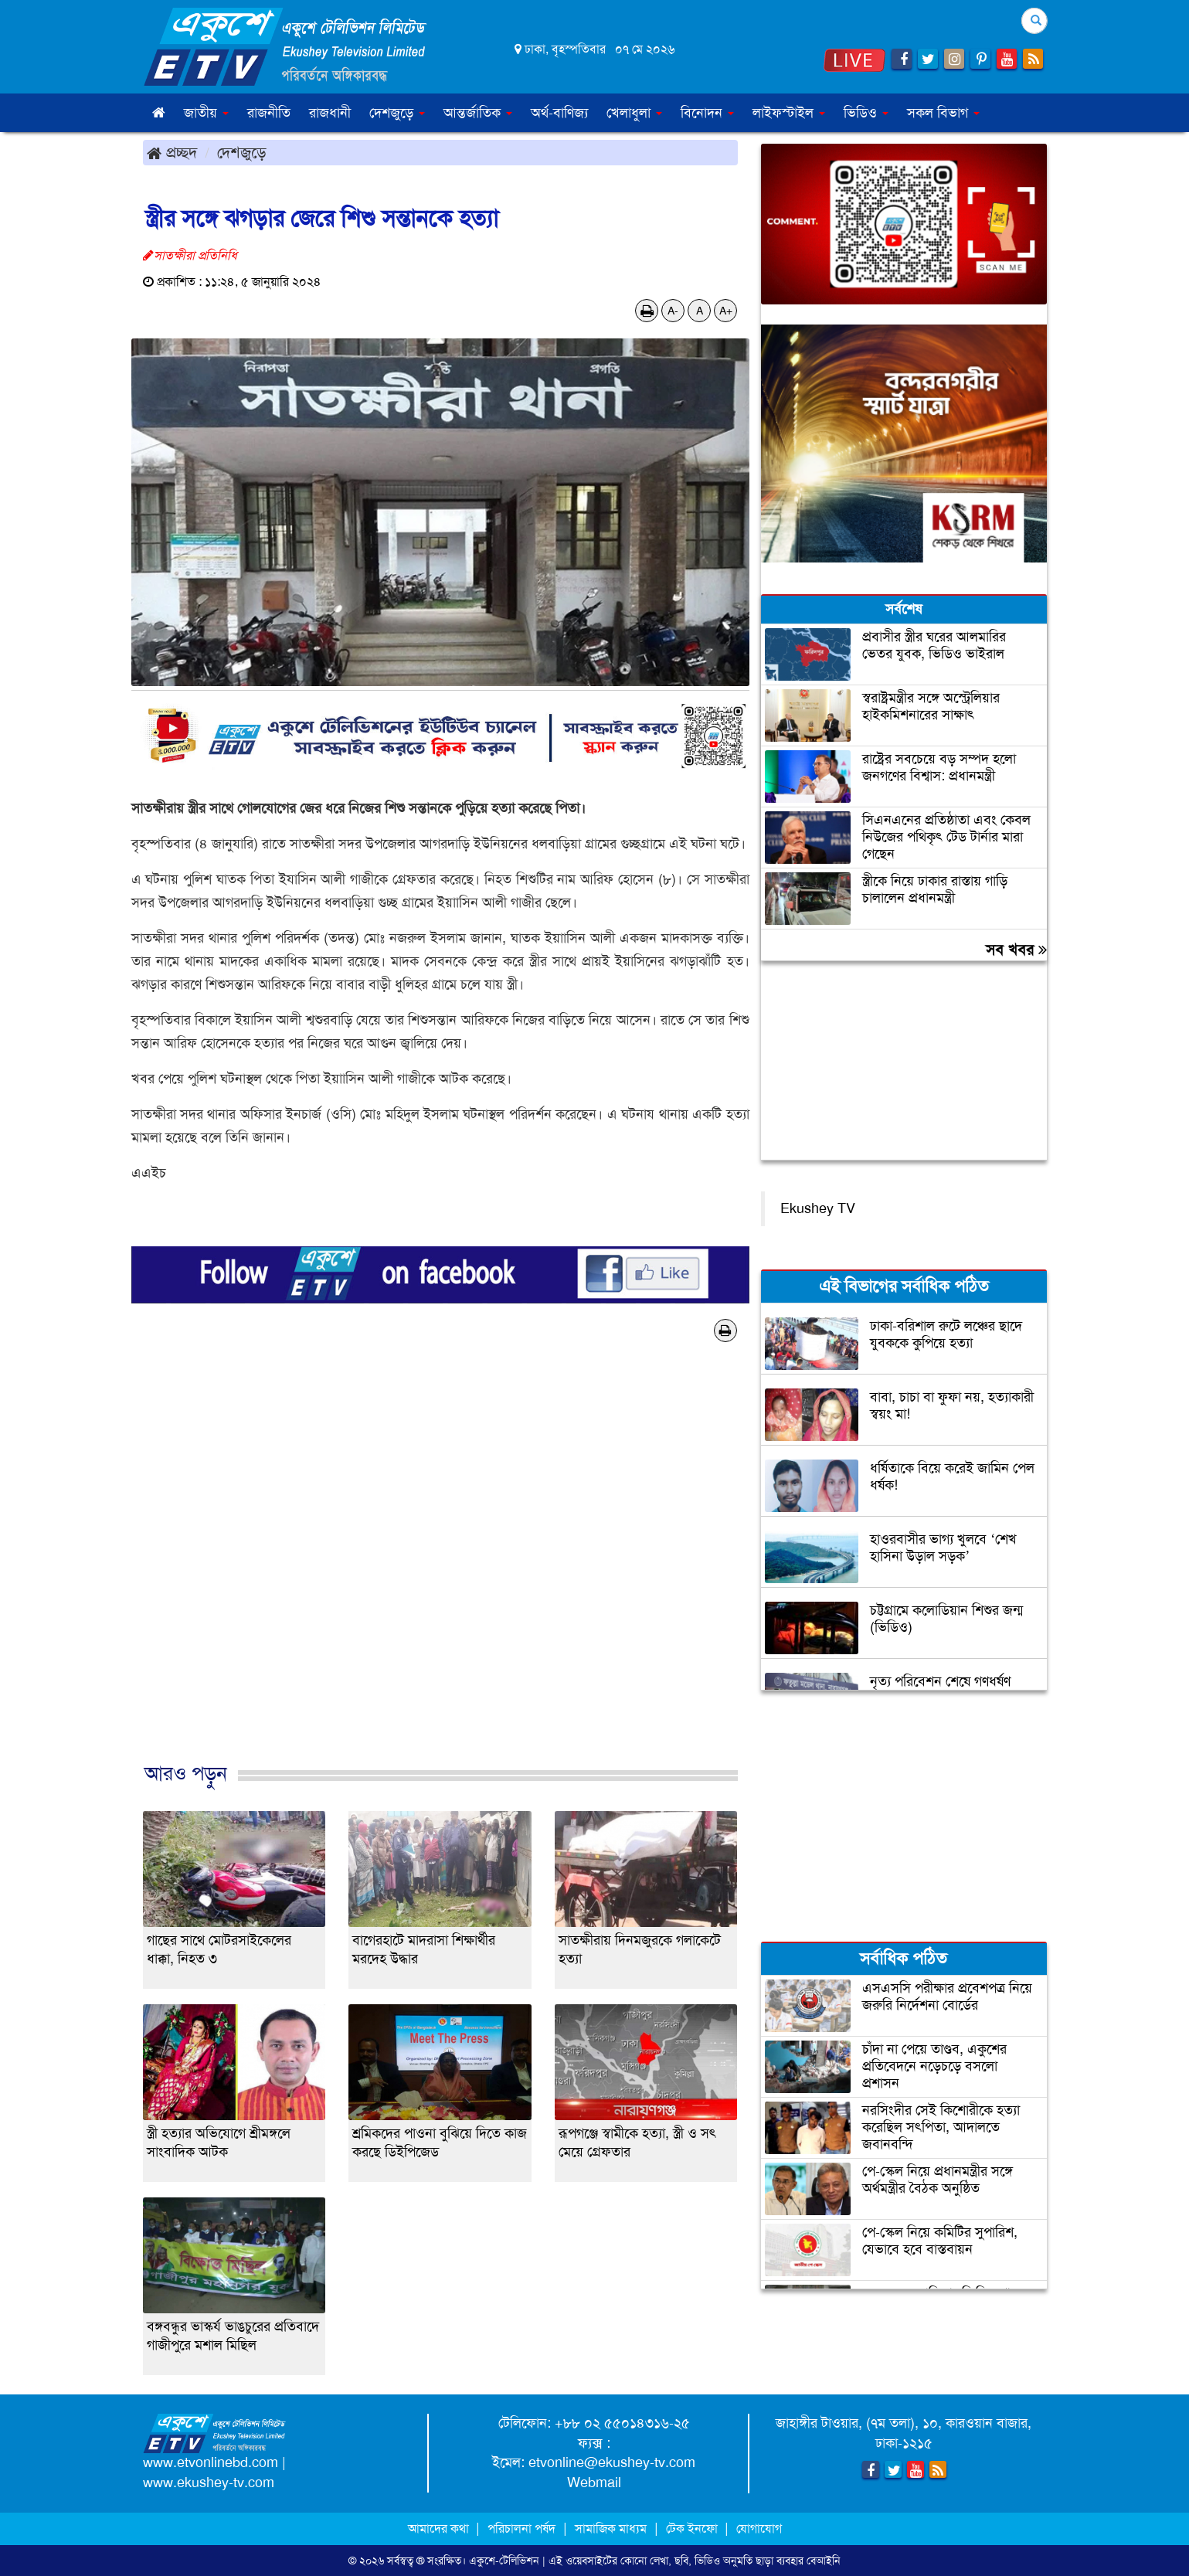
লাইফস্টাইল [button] (788, 113)
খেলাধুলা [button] (634, 113)
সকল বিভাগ (943, 113)
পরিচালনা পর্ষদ (521, 2528)
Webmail (594, 2482)
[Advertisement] (440, 1568)
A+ (725, 311)
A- (673, 311)
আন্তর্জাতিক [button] (477, 113)
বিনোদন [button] (707, 113)
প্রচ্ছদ (172, 152)
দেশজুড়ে (242, 152)
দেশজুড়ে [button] (397, 113)
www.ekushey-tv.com (208, 2482)
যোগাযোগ (759, 2528)
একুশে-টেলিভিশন (504, 2561)
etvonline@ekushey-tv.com (611, 2462)
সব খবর (1016, 950)
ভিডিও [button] (866, 113)
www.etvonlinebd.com (210, 2462)
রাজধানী (330, 113)
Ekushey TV (817, 1208)
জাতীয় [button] (206, 113)
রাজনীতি (268, 113)
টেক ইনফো (693, 2528)
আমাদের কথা (440, 2528)
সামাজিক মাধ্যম (611, 2528)
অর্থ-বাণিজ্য (559, 113)
